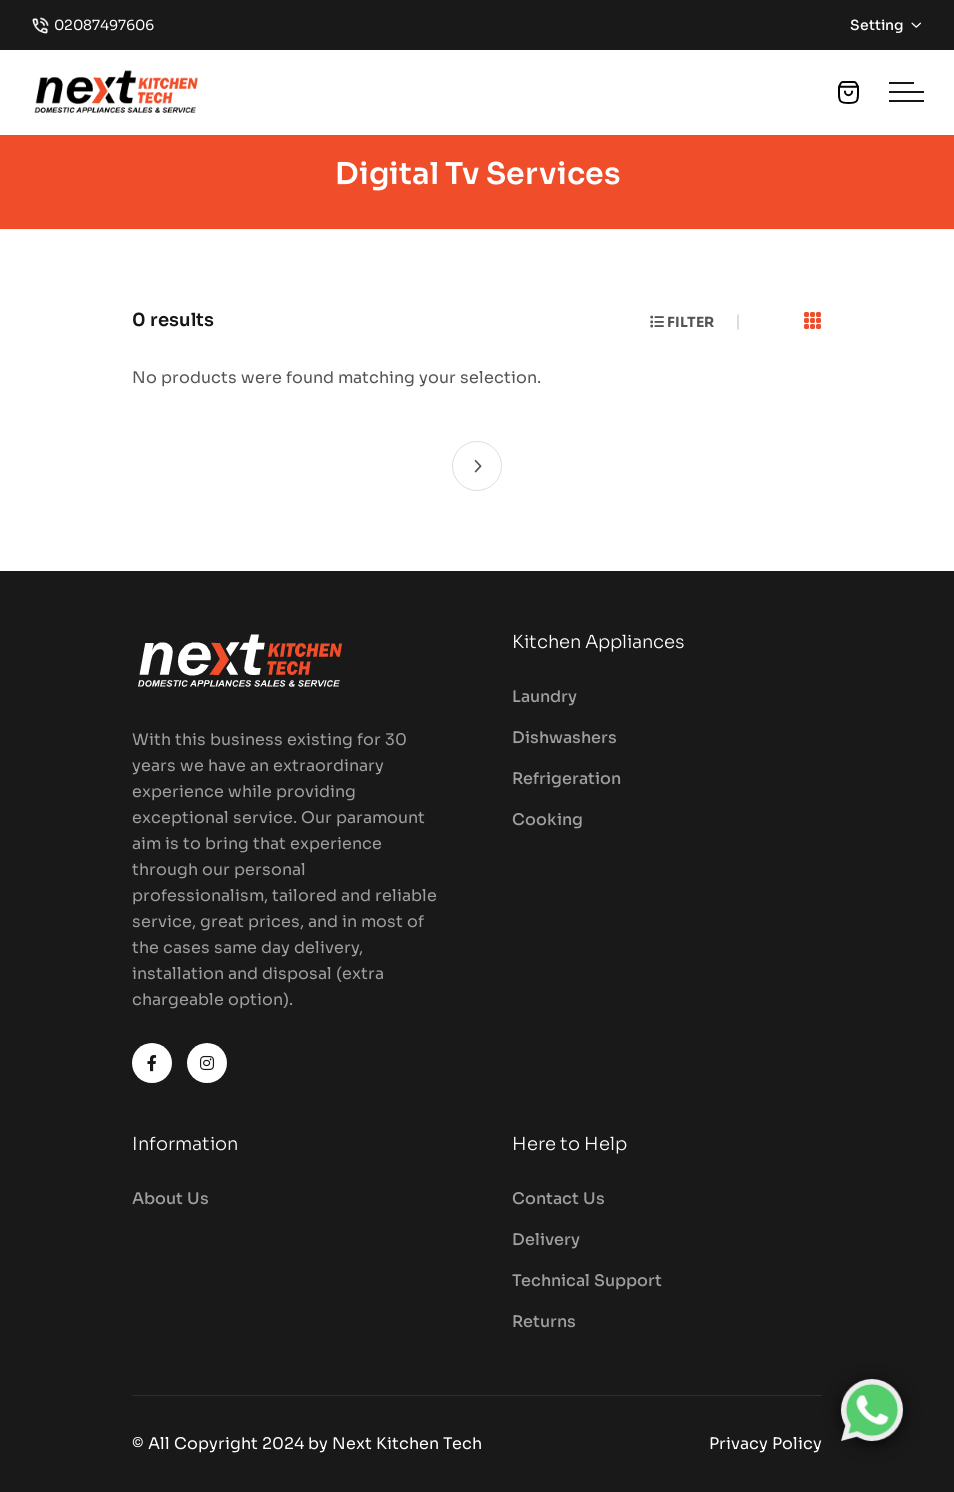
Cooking (547, 819)
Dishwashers (564, 737)
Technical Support (587, 1280)
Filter (682, 322)
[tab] (813, 322)
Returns (544, 1321)
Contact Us (558, 1198)
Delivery (546, 1239)
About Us (170, 1198)
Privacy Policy (765, 1443)
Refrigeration (566, 778)
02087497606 (104, 25)
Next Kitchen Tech (407, 1443)
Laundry (544, 696)
